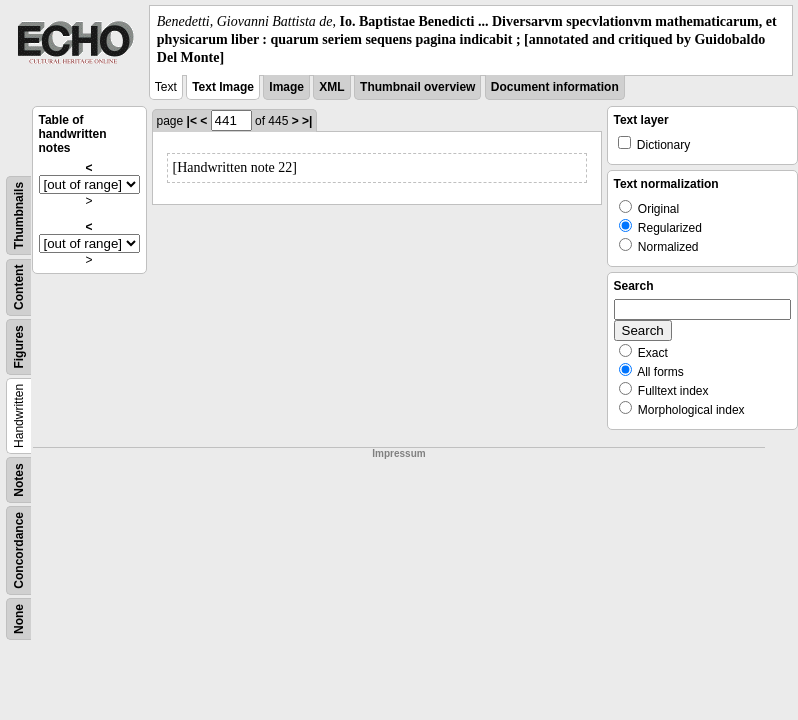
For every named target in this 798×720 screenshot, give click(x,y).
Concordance (19, 550)
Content (19, 286)
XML (331, 87)
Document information (555, 87)
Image (286, 87)
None (19, 619)
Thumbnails (19, 214)
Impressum (398, 453)
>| (307, 121)
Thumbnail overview (417, 87)
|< (192, 121)
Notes (19, 479)
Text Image (223, 87)
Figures (19, 346)
